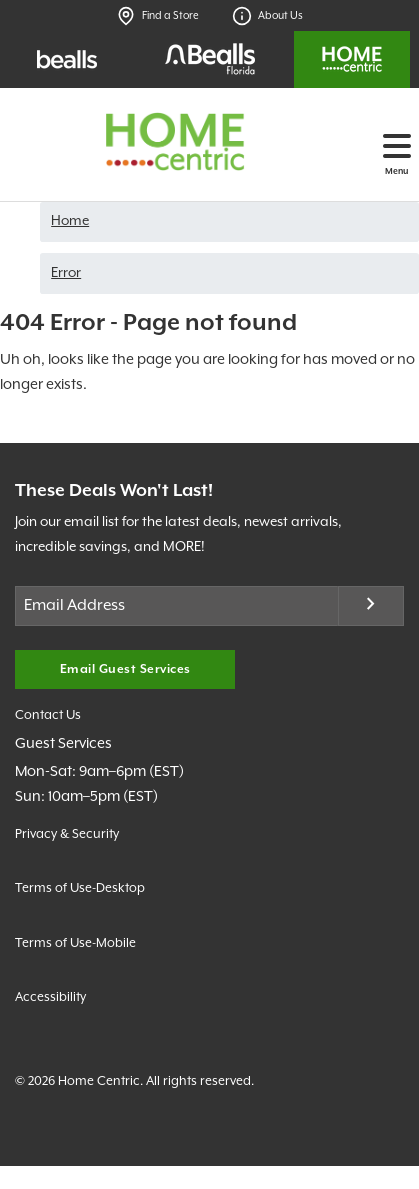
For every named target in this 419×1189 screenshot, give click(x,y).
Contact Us (48, 715)
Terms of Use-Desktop (80, 888)
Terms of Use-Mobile (75, 943)
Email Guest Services (125, 669)
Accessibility (50, 997)
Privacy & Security (67, 834)
